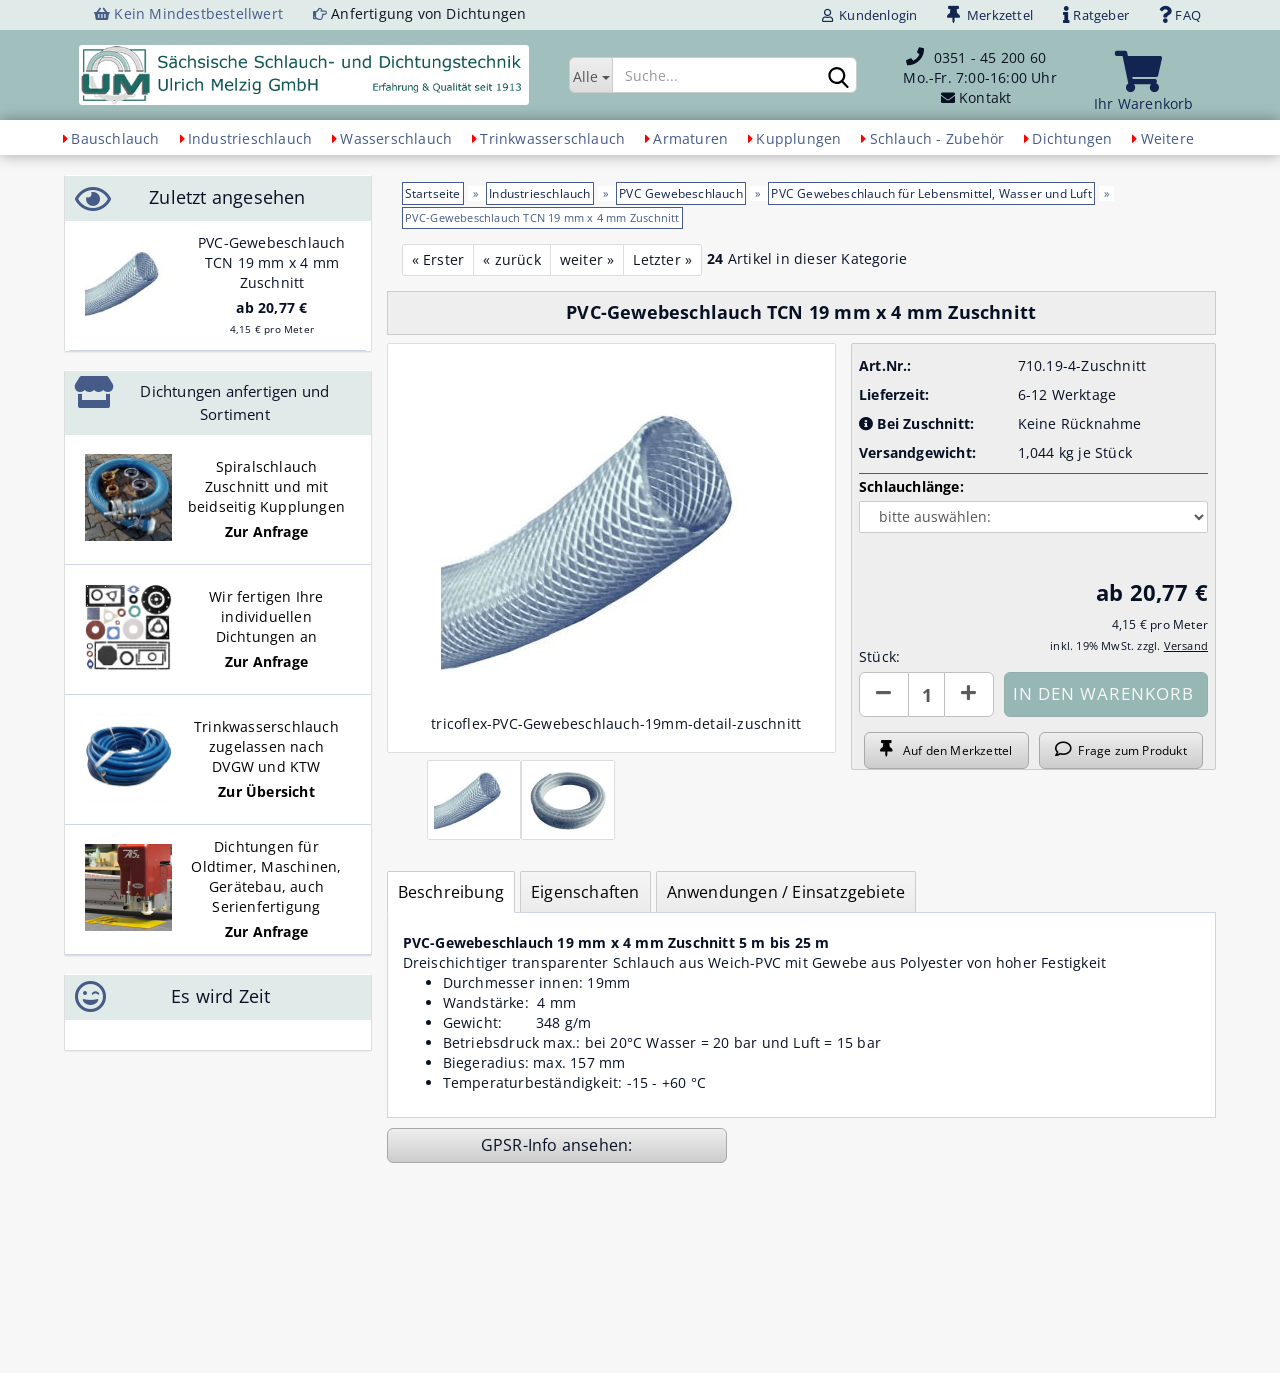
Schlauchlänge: (911, 486)
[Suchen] (838, 76)
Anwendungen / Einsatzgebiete (786, 892)
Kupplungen (798, 138)
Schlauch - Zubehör (937, 138)
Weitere (1167, 138)
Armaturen (690, 138)
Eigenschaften (585, 892)
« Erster (438, 259)
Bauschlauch (115, 138)
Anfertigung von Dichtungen (428, 13)
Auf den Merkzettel (946, 750)
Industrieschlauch (250, 138)
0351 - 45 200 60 (990, 57)
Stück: (879, 656)
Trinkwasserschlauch (552, 138)
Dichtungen (1072, 138)
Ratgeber (1096, 15)
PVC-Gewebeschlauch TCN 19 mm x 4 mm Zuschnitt (272, 262)
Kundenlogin (870, 15)
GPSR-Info (521, 1145)
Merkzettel (990, 15)
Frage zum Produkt (1121, 750)
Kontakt (985, 97)
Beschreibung (451, 892)
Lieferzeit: (894, 394)
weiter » (587, 259)
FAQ (1180, 15)
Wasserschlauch (396, 138)
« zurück (512, 259)
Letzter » (662, 259)
